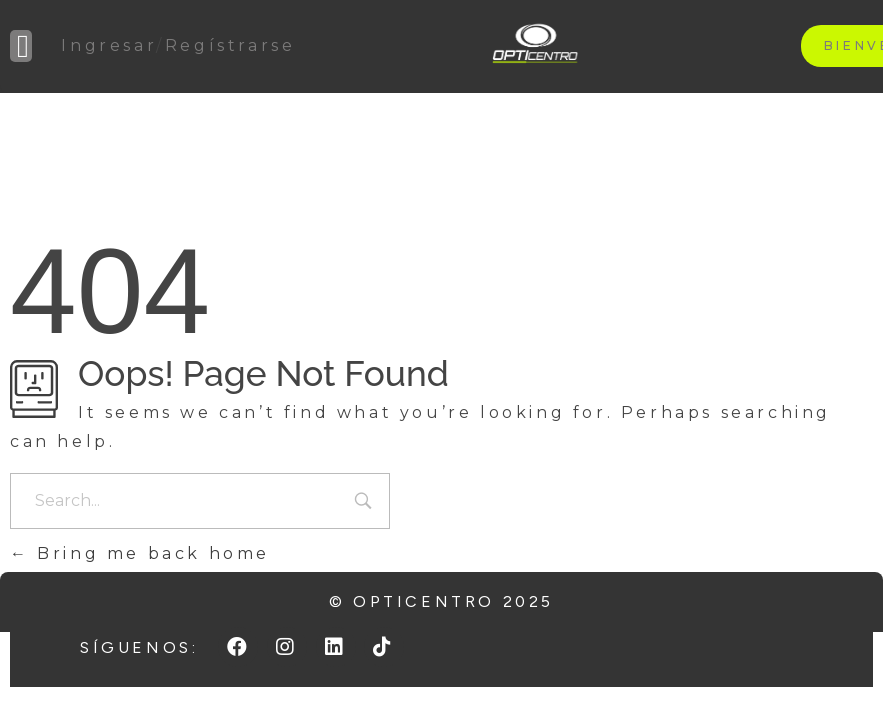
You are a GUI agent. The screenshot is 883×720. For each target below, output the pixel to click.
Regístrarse (230, 45)
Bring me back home (140, 553)
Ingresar (108, 45)
